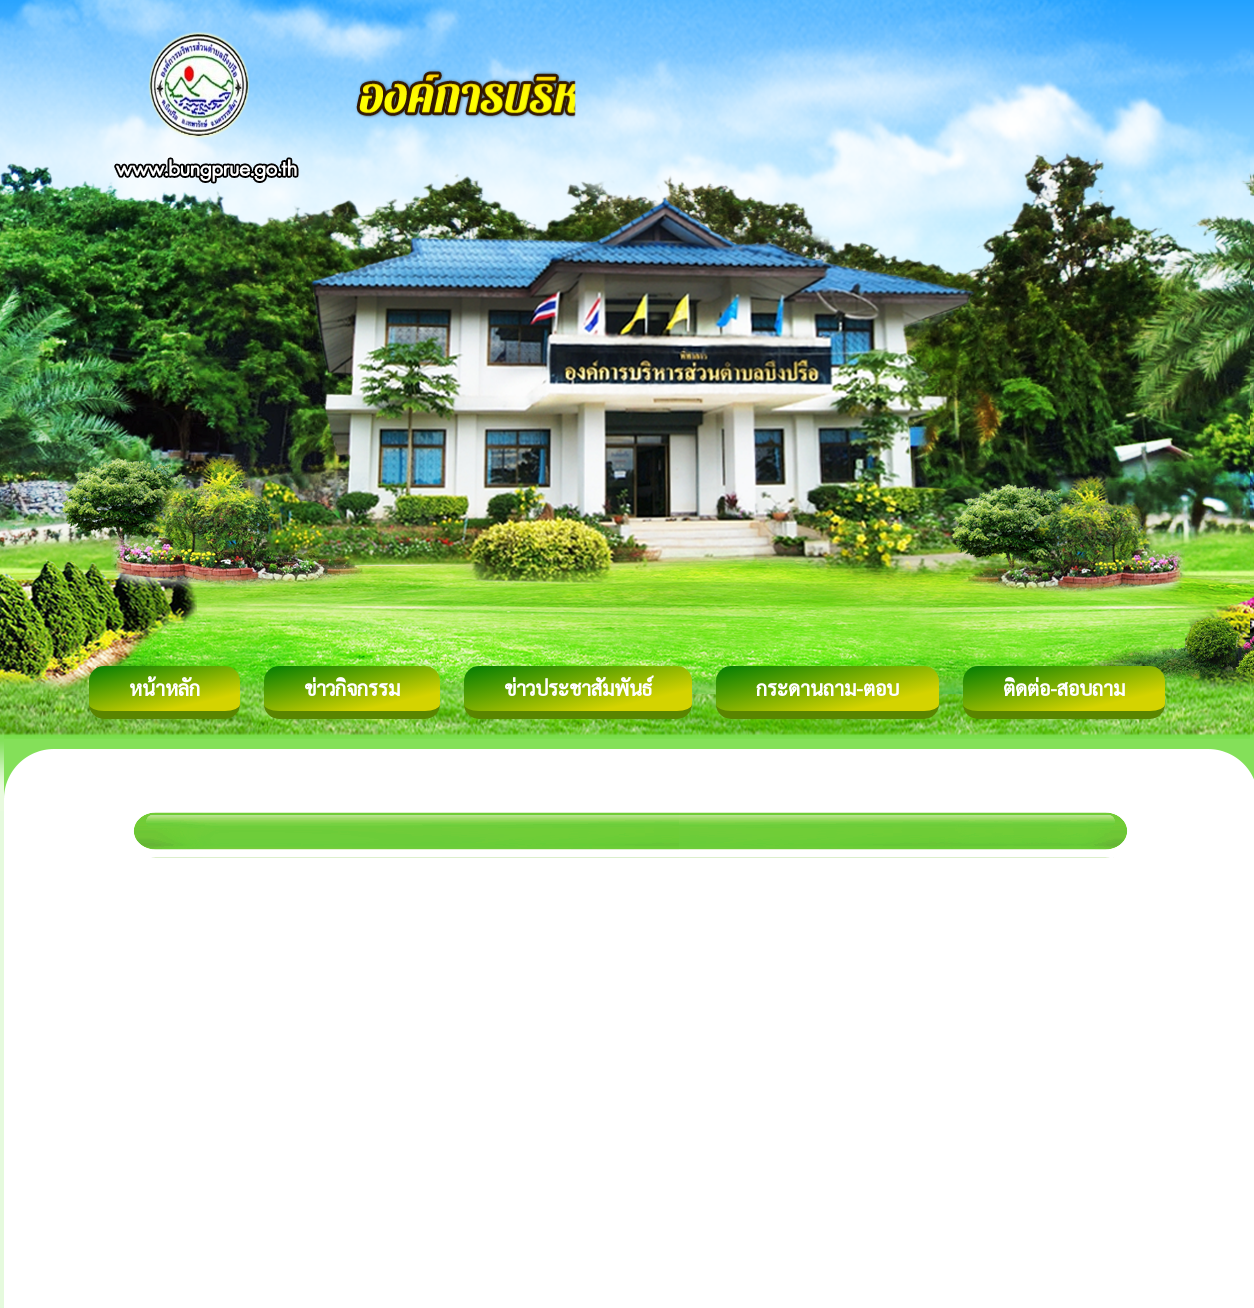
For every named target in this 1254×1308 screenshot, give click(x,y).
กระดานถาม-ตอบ (827, 688)
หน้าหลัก (164, 688)
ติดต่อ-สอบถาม (1064, 688)
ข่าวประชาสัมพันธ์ (578, 688)
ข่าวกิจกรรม (352, 688)
